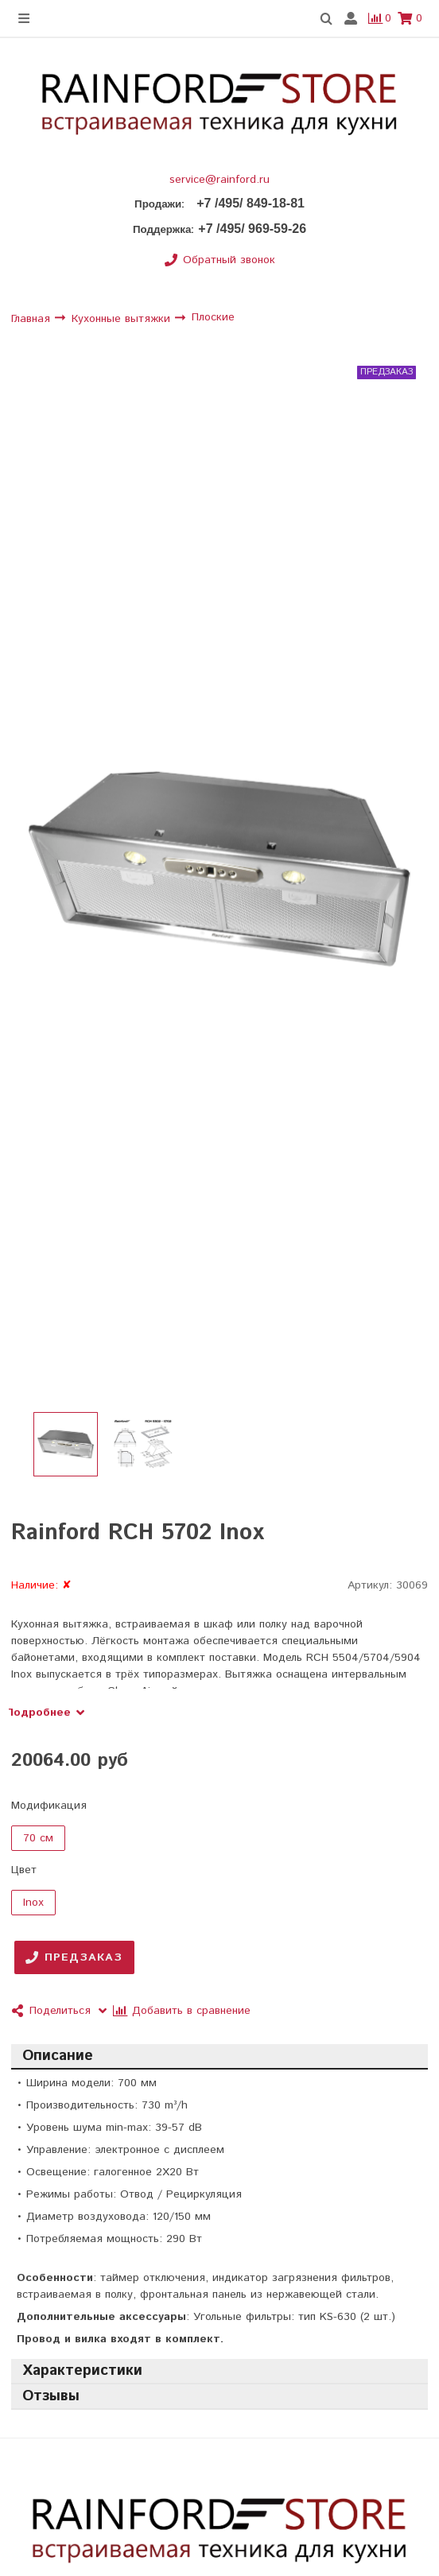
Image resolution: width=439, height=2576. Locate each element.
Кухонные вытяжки (123, 319)
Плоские (213, 318)
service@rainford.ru (219, 180)
